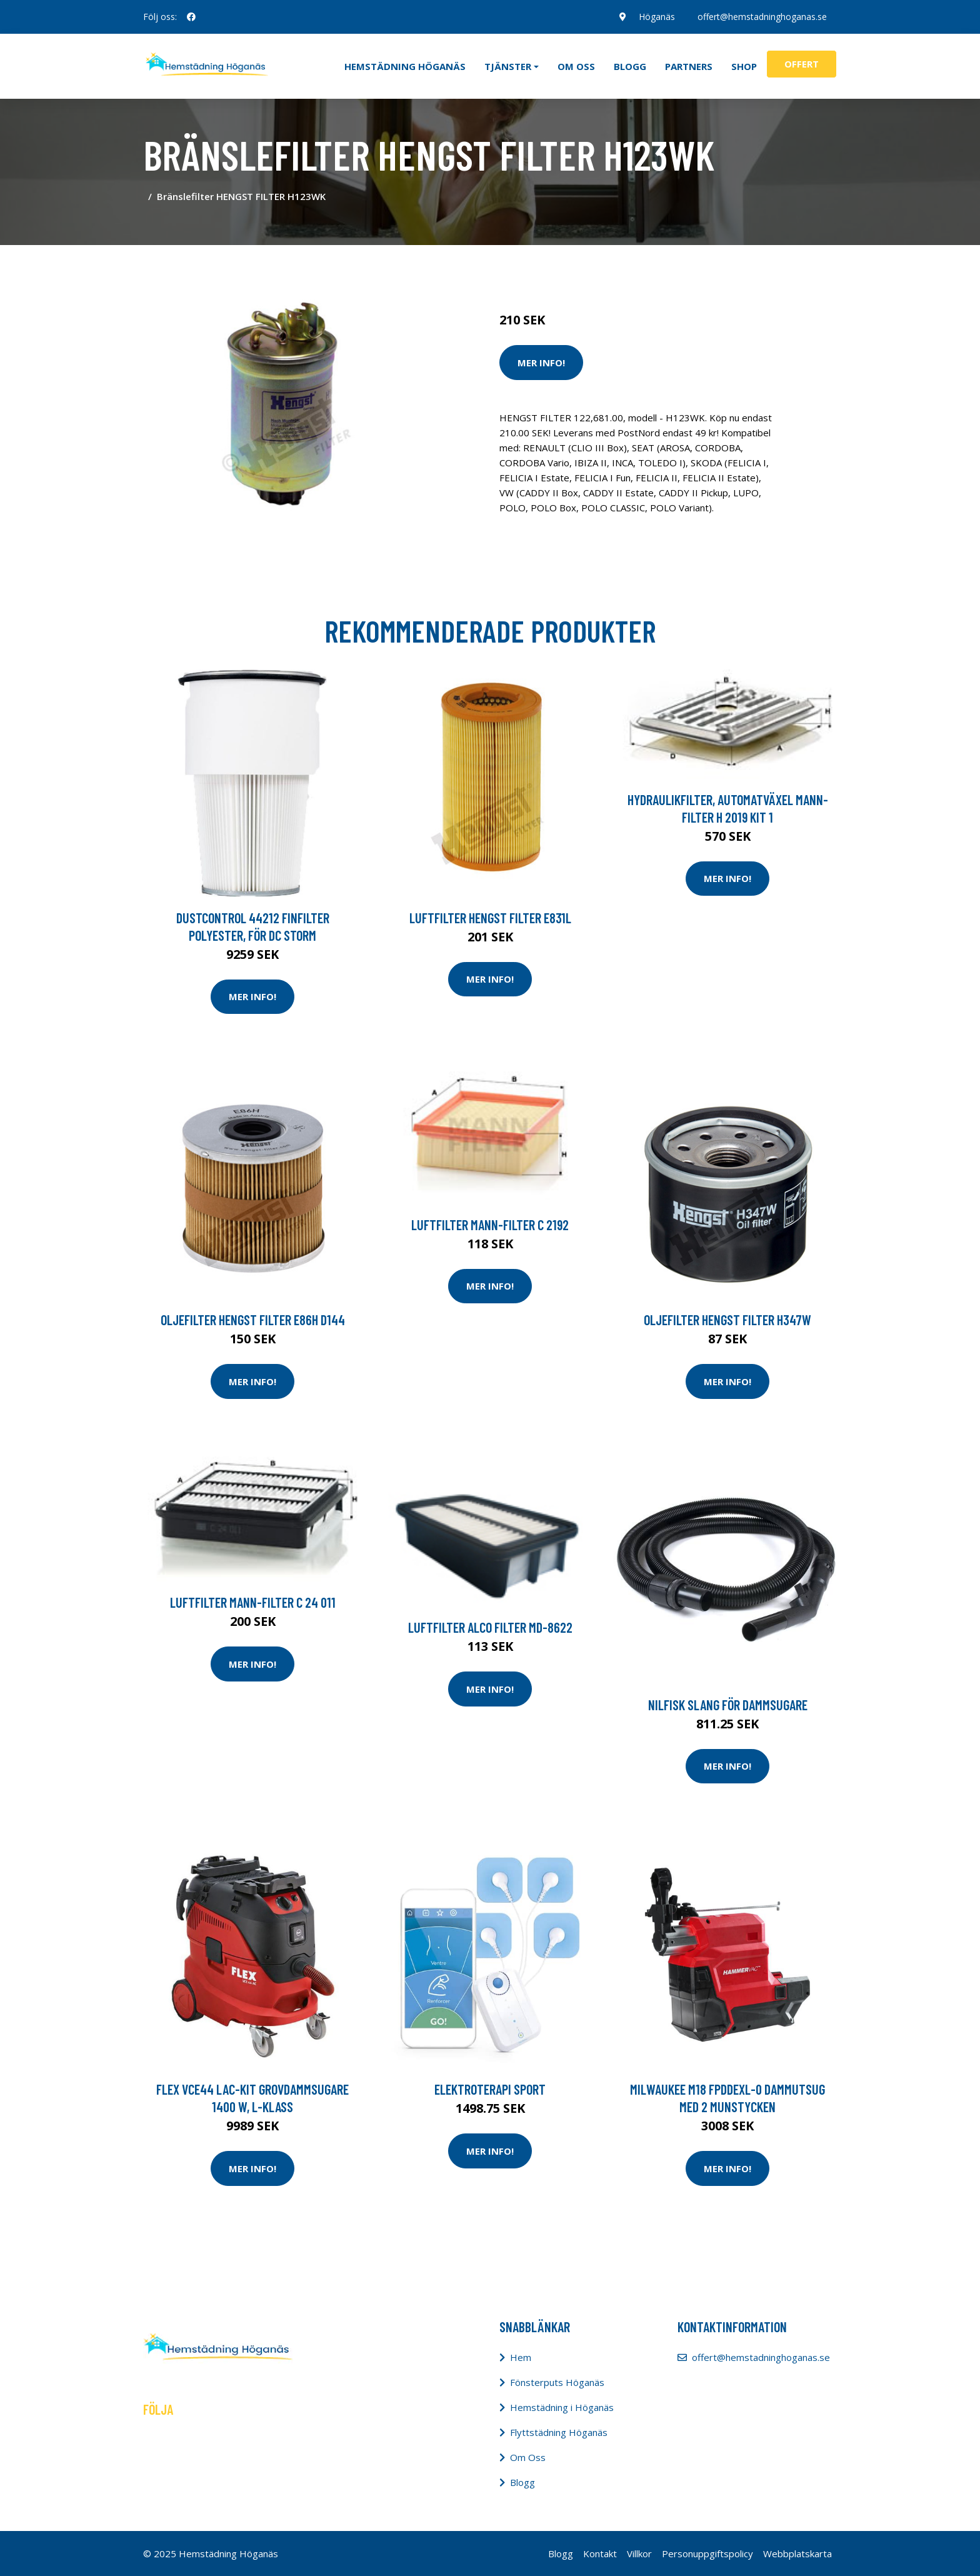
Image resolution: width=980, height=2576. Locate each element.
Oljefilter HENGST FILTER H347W (727, 1319)
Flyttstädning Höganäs (559, 2432)
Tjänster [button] (507, 66)
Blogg (630, 66)
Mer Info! (541, 362)
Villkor (639, 2553)
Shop (744, 66)
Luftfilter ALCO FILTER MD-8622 (490, 1627)
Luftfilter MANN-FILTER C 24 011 (253, 1602)
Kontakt (600, 2553)
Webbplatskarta (797, 2553)
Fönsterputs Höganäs (557, 2382)
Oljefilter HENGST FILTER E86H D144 (253, 1319)
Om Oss (528, 2457)
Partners (688, 66)
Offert (801, 64)
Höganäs (657, 17)
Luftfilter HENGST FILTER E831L (490, 918)
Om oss (576, 66)
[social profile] (191, 17)
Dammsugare (645, 267)
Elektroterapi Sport (490, 2089)
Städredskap (583, 267)
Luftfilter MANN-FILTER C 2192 (490, 1224)
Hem (520, 2357)
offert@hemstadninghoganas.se (762, 17)
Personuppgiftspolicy (707, 2553)
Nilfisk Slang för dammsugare (728, 1704)
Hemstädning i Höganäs (562, 2407)
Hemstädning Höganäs (405, 66)
